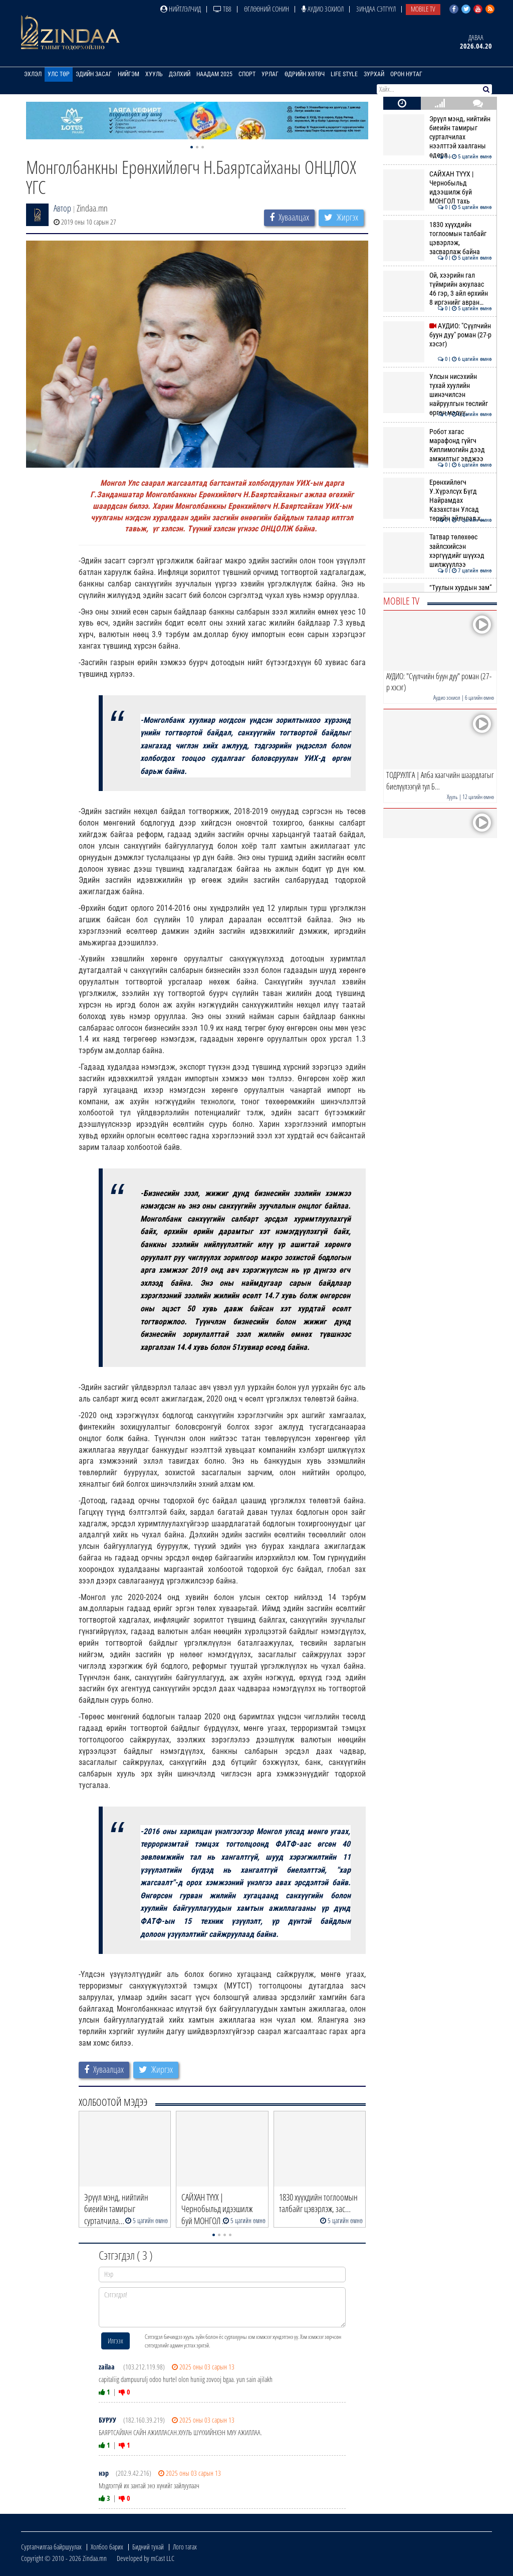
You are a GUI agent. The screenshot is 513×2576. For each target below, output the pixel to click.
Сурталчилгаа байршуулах (51, 2546)
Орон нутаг (406, 74)
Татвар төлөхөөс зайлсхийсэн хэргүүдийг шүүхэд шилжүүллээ (437, 550)
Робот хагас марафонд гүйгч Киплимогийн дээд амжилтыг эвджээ (437, 445)
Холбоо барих (107, 2546)
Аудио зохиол (323, 9)
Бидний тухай (148, 2546)
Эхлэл (33, 74)
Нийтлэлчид (180, 9)
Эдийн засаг (94, 74)
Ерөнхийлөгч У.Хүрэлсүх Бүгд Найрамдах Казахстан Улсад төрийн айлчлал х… (437, 500)
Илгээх (115, 2340)
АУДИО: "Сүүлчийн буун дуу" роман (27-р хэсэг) (437, 335)
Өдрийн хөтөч (305, 74)
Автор (62, 208)
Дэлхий (179, 74)
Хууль (154, 74)
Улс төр (59, 74)
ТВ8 (222, 9)
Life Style (344, 74)
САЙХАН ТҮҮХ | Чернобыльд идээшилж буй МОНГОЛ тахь (437, 187)
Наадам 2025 (214, 74)
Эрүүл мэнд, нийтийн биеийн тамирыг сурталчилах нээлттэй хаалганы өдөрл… (437, 137)
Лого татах (185, 2546)
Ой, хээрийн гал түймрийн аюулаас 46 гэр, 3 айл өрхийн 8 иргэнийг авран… (437, 289)
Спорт (246, 74)
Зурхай (374, 74)
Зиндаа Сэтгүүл (376, 9)
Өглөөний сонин (266, 9)
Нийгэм (128, 74)
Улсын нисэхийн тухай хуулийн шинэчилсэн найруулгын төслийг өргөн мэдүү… (437, 395)
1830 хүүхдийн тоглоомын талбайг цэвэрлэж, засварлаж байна (437, 238)
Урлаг (270, 74)
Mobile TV (423, 9)
